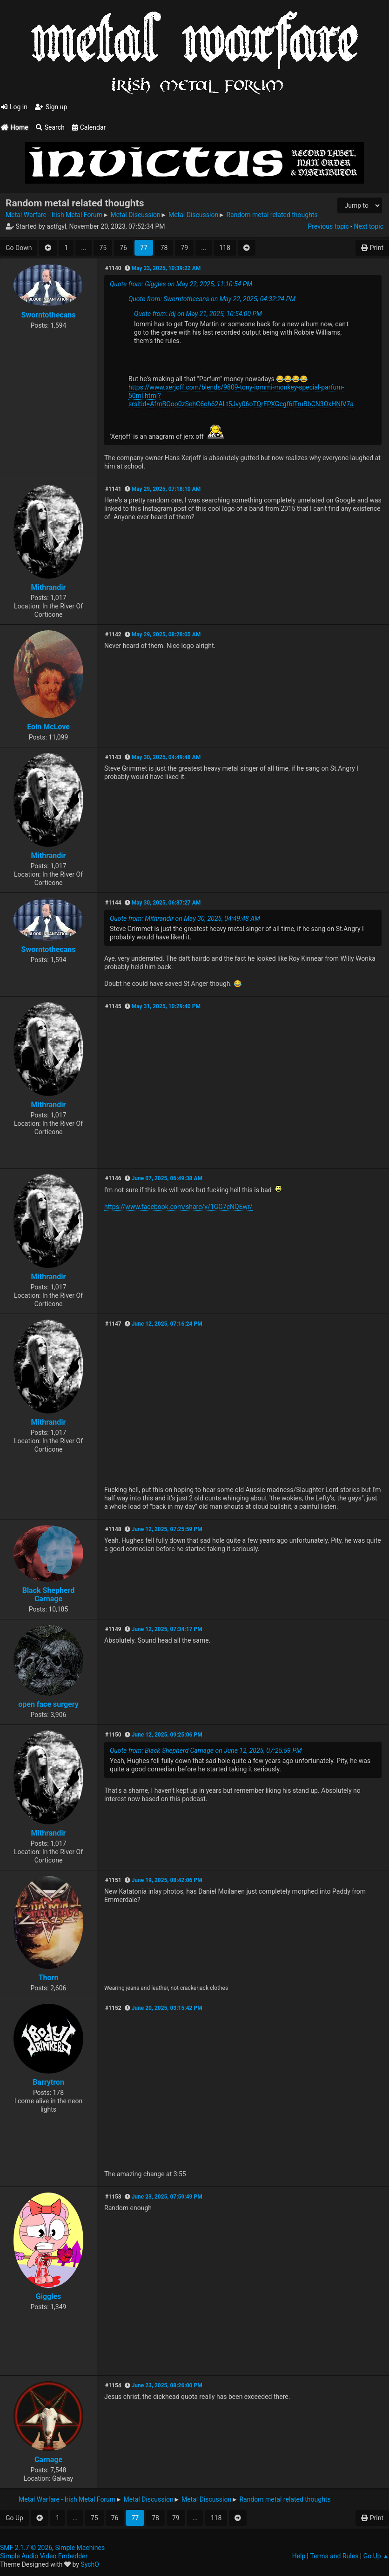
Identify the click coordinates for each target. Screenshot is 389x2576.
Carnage (48, 2459)
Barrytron (48, 2082)
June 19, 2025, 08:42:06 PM (167, 1880)
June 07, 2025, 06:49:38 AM (167, 1178)
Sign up (51, 107)
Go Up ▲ (376, 2556)
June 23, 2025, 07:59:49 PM (167, 2196)
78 (164, 247)
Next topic (368, 226)
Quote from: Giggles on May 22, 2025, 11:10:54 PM (181, 284)
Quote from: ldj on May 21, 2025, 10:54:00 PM (198, 313)
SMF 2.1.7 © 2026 (26, 2547)
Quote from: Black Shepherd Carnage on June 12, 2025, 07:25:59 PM (206, 1750)
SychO (89, 2564)
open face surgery (48, 1704)
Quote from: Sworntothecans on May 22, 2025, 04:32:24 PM (211, 299)
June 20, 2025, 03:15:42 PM (167, 2008)
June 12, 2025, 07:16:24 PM (167, 1324)
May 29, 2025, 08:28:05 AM (166, 634)
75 (103, 247)
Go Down (19, 247)
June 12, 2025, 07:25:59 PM (167, 1529)
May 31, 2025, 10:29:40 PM (166, 1006)
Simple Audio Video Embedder (43, 2556)
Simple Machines (80, 2547)
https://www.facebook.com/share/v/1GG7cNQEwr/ (178, 1206)
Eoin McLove (48, 726)
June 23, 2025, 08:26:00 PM (167, 2385)
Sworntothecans (48, 314)
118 (224, 247)
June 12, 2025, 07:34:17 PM (167, 1629)
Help (299, 2556)
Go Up (14, 2518)
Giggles (48, 2296)
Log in (14, 107)
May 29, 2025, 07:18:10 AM (166, 489)
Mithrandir (48, 587)
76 (123, 247)
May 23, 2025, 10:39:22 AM (166, 268)
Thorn (49, 1977)
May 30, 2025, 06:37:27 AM (166, 902)
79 (184, 247)
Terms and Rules (334, 2556)
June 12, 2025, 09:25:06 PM (167, 1734)
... (83, 247)
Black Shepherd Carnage (48, 1594)
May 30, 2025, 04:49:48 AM (166, 757)
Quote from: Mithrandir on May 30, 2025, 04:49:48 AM (185, 918)
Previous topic (328, 226)
